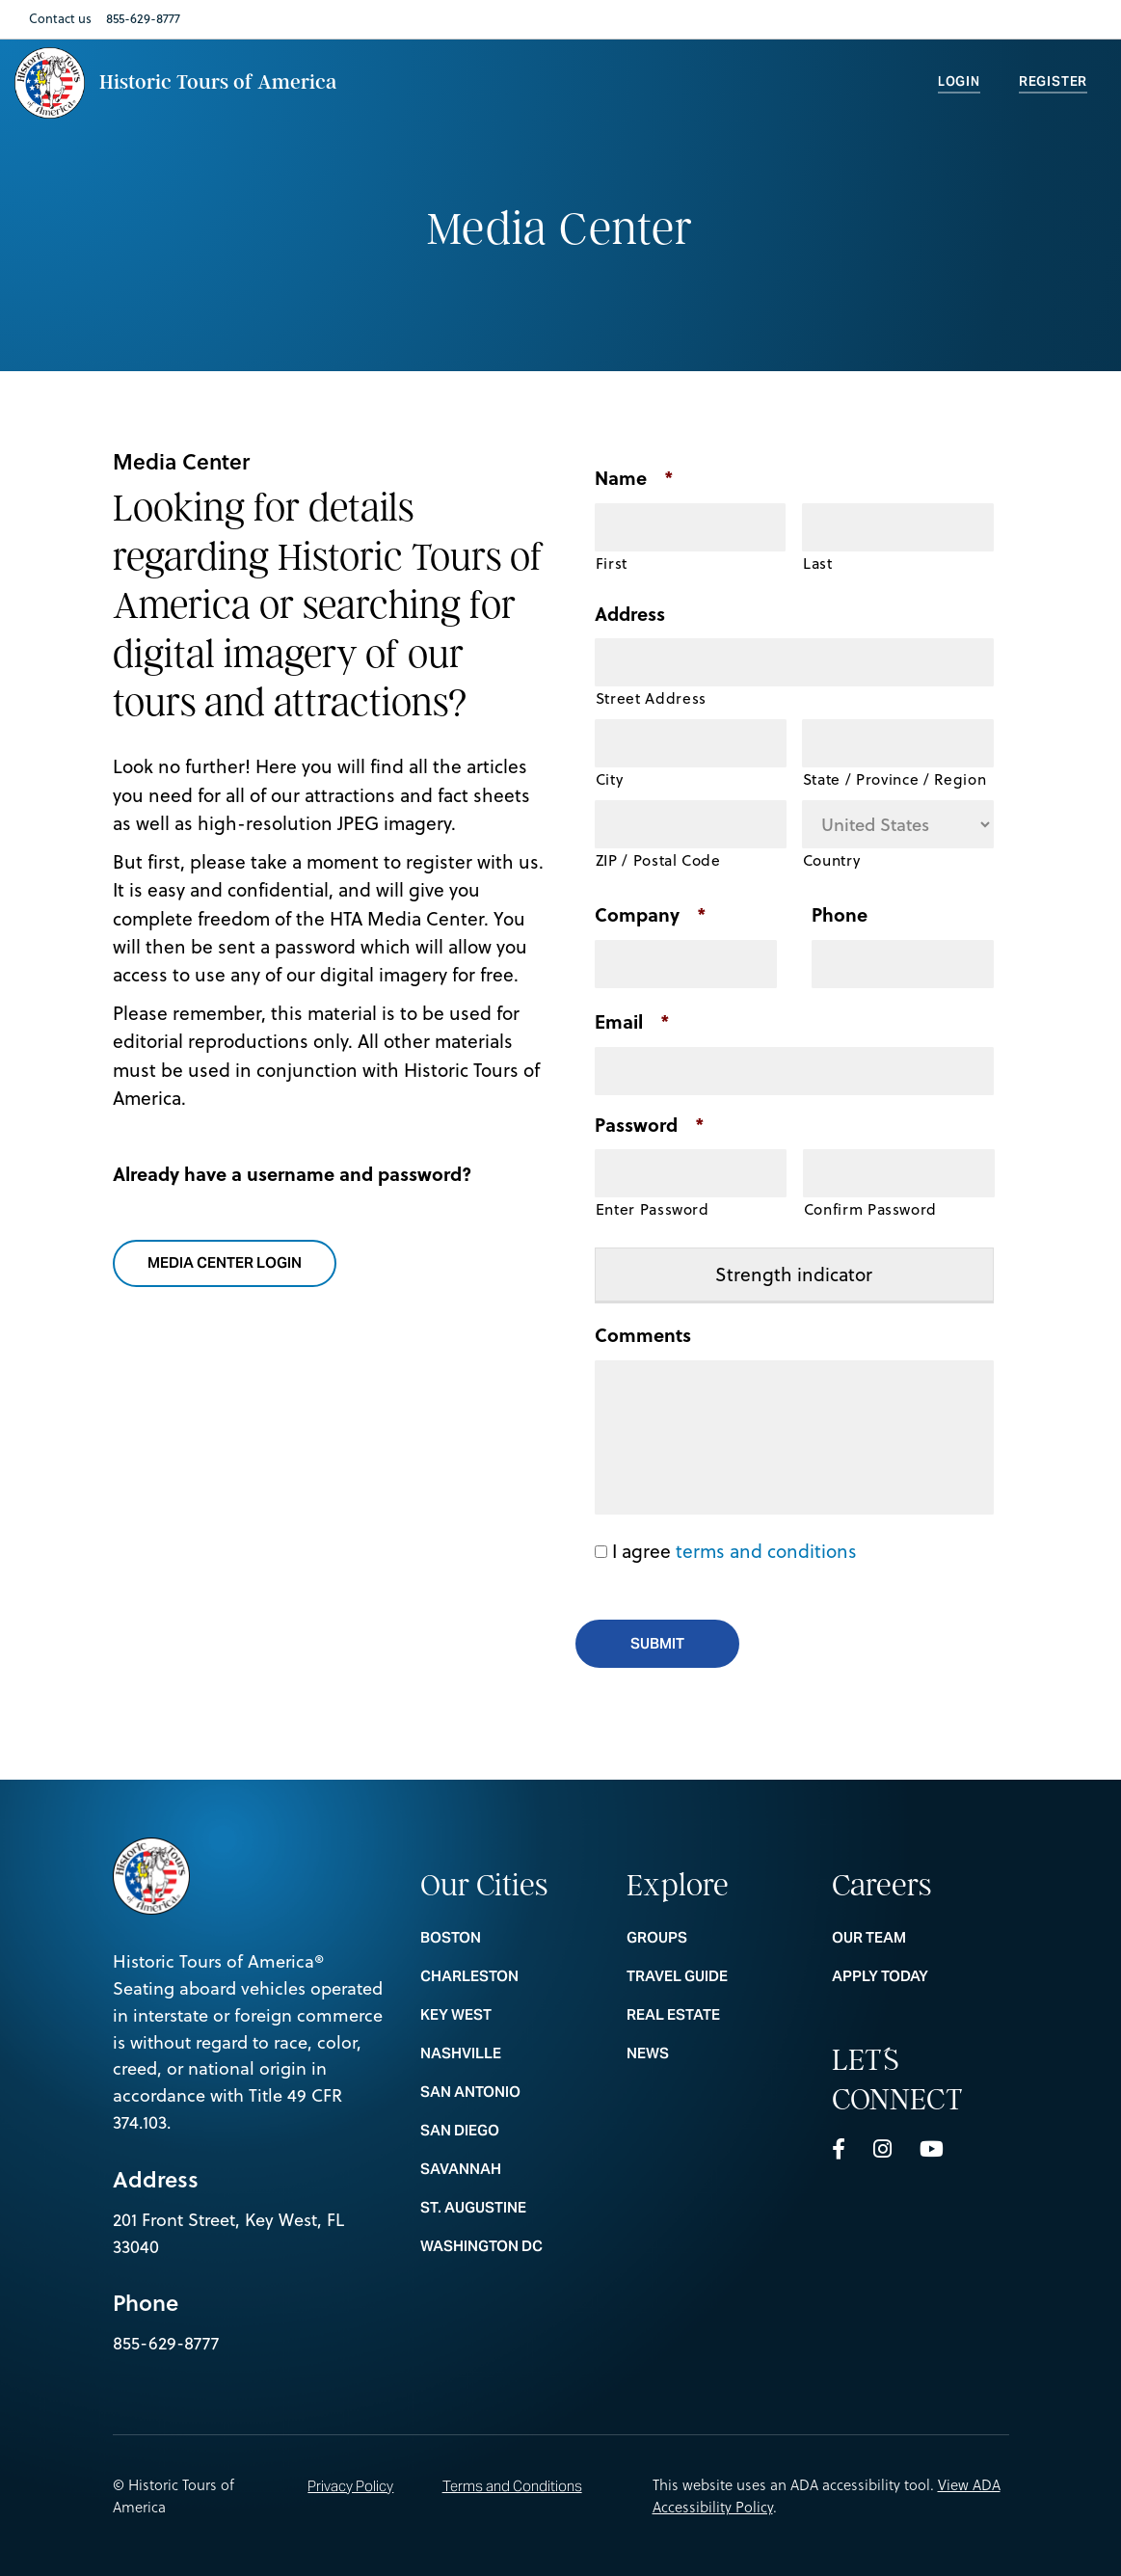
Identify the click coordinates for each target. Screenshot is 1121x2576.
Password (650, 1126)
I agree (734, 1551)
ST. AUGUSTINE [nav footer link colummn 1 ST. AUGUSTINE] (508, 2207)
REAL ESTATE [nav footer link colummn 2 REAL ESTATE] (715, 2014)
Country (832, 860)
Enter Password (652, 1209)
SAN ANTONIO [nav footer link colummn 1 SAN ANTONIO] (508, 2091)
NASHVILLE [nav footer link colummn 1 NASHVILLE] (508, 2053)
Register (1053, 81)
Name (634, 479)
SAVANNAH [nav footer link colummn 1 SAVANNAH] (508, 2168)
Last (818, 563)
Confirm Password (871, 1209)
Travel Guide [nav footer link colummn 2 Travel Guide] (715, 1976)
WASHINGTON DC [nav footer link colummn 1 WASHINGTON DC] (508, 2246)
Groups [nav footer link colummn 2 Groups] (715, 1937)
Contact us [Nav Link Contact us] (60, 18)
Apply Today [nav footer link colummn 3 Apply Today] (920, 1976)
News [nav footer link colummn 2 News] (715, 2053)
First (611, 563)
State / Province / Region (895, 779)
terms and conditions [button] (766, 1551)
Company (651, 915)
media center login (237, 1264)
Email (632, 1022)
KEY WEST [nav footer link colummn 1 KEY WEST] (508, 2014)
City (610, 779)
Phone (839, 915)
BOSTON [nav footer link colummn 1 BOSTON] (508, 1937)
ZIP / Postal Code (658, 860)
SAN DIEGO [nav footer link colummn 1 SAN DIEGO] (508, 2130)
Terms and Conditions (512, 2486)
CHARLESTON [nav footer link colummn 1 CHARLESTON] (508, 1976)
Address (630, 615)
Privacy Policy (350, 2486)
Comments (643, 1336)
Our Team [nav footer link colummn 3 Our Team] (920, 1937)
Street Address (651, 698)
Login (959, 81)
